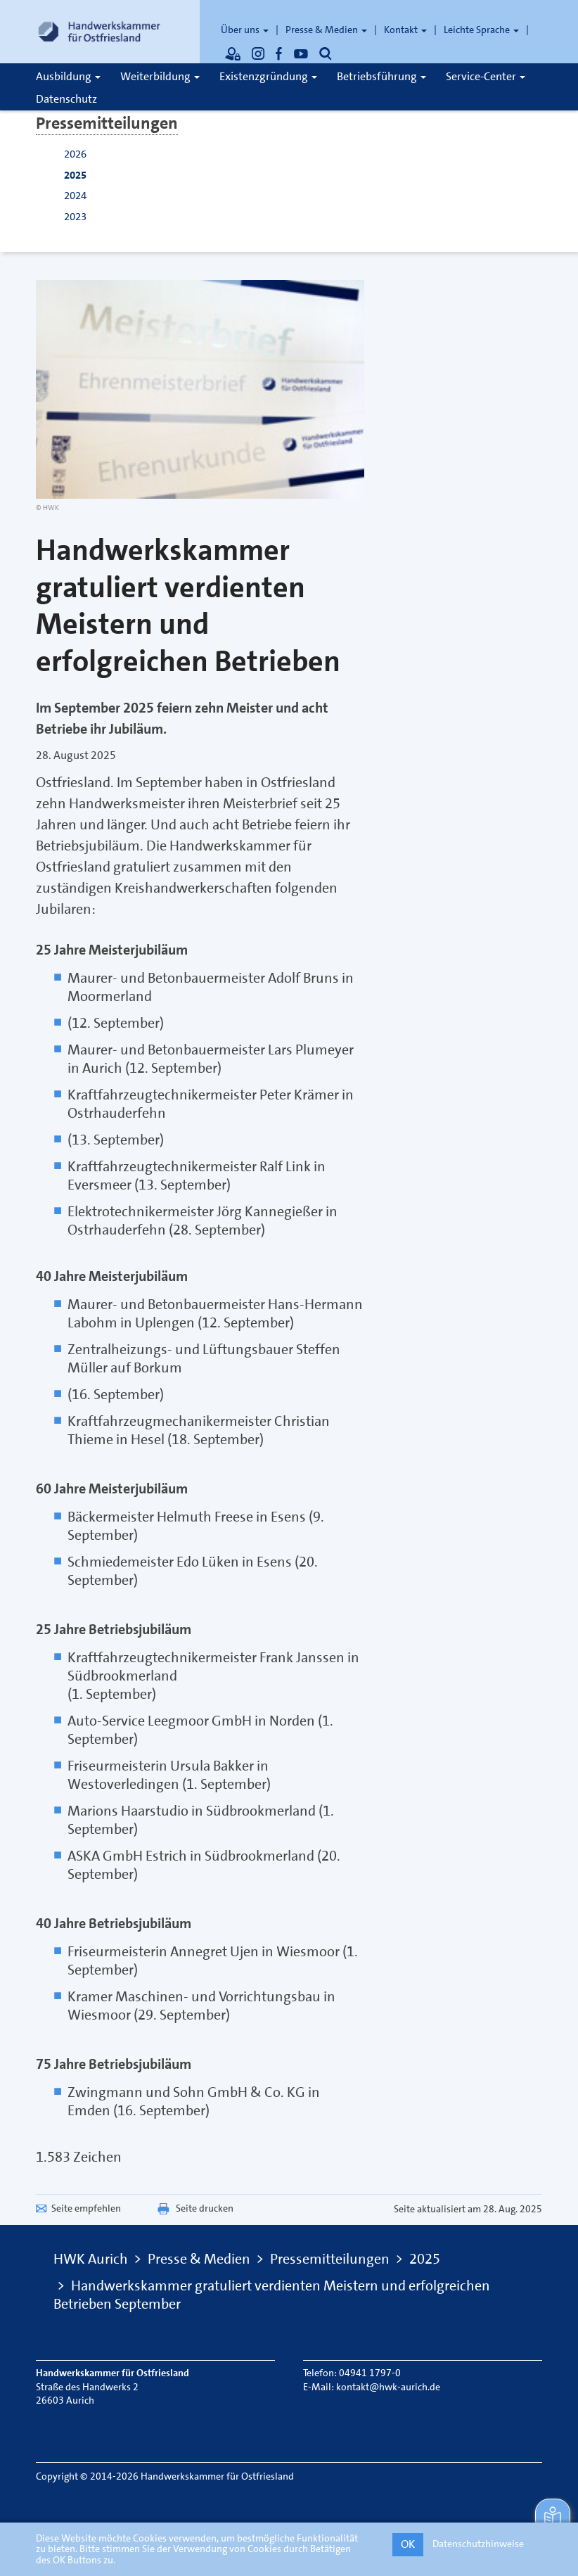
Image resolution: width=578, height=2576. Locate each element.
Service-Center (485, 76)
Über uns (245, 29)
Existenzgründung (268, 76)
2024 (75, 196)
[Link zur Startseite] (99, 31)
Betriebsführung (381, 76)
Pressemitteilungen (107, 123)
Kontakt (405, 29)
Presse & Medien (326, 29)
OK (408, 2544)
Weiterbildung (160, 76)
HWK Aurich (90, 2259)
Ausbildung (68, 76)
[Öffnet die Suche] (325, 53)
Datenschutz (66, 98)
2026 (75, 154)
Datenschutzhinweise (478, 2543)
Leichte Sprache (481, 29)
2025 (75, 175)
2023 (75, 217)
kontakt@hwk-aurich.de (388, 2386)
